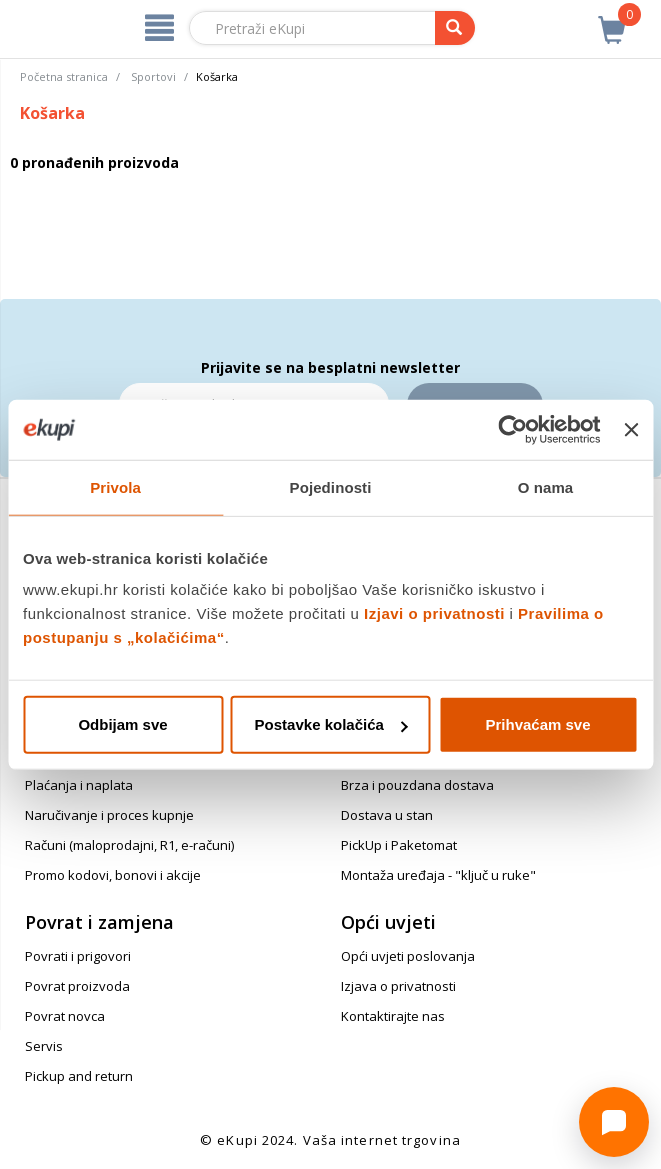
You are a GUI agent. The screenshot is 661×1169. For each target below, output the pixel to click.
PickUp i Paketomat (399, 845)
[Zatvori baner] (631, 429)
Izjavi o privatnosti (434, 613)
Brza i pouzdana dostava (417, 785)
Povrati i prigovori (78, 956)
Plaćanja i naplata (79, 785)
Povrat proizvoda (77, 986)
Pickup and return (79, 1076)
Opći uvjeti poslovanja (408, 956)
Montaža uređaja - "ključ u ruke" (438, 875)
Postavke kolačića (331, 724)
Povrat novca (65, 1016)
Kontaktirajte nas (393, 1016)
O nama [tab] (546, 486)
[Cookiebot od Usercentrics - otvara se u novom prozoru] (513, 429)
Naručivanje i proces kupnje (109, 815)
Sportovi (153, 76)
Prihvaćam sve (537, 724)
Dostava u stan (387, 815)
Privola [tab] (115, 486)
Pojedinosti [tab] (331, 486)
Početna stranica (64, 76)
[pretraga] (455, 28)
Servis (44, 1046)
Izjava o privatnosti (398, 986)
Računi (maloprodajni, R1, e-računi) (129, 845)
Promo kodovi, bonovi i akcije (113, 875)
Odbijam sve (122, 724)
